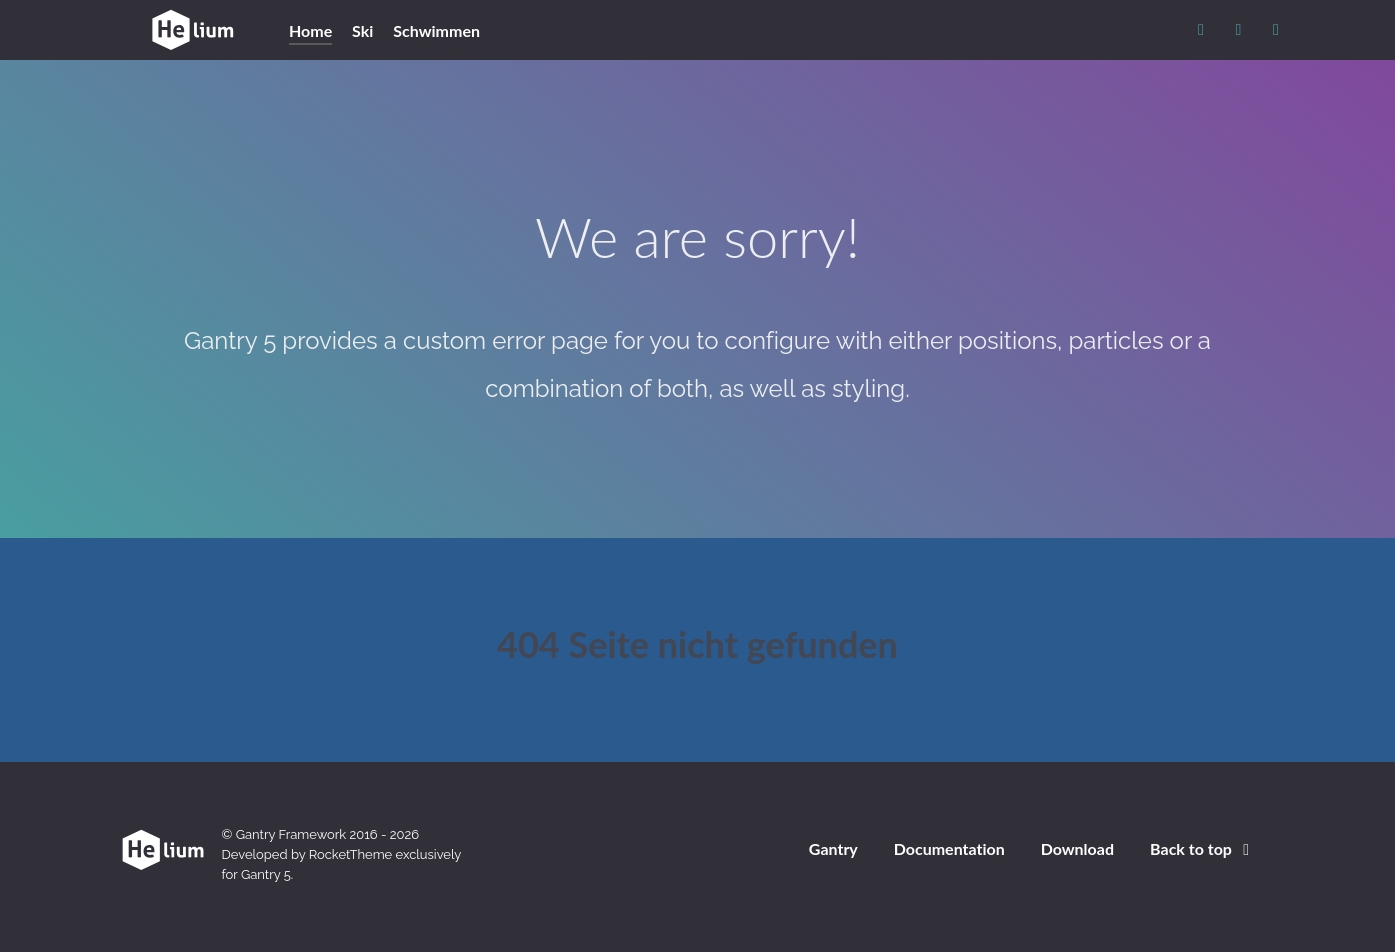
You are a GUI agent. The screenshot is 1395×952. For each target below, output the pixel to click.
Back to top (1203, 848)
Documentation (949, 848)
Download (1077, 848)
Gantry (833, 848)
